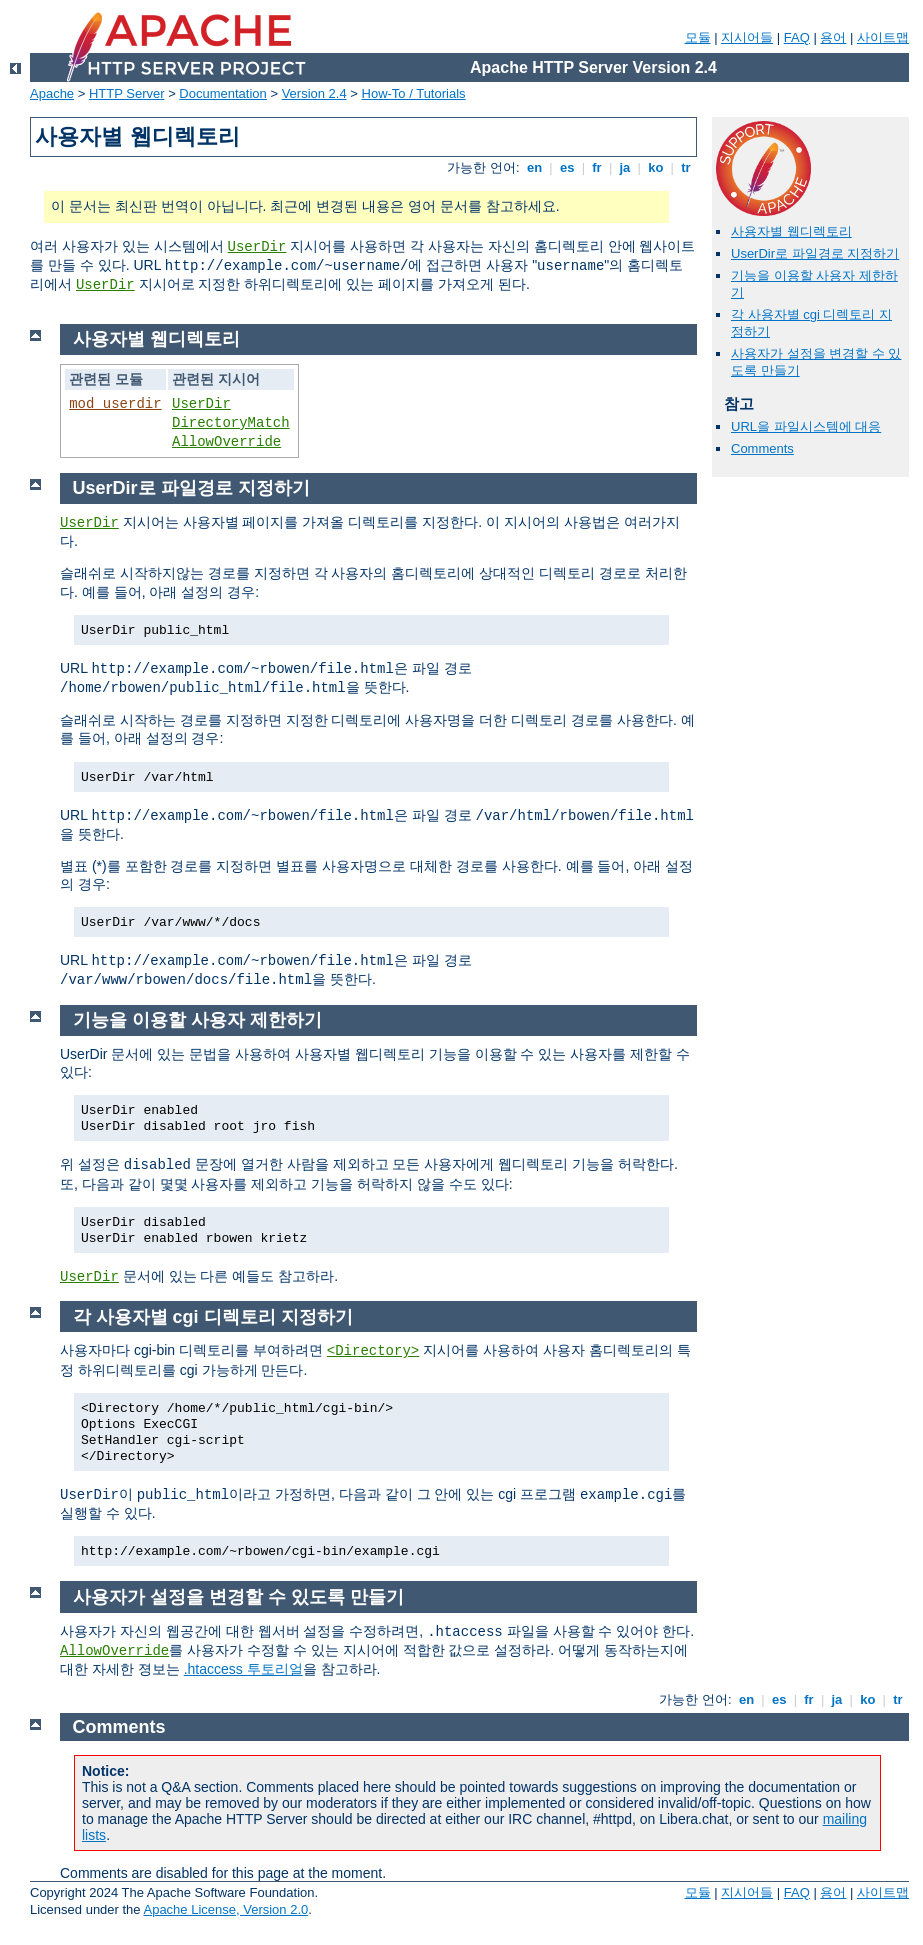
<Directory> (373, 1351)
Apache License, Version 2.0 (225, 1909)
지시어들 (747, 37)
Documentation (222, 93)
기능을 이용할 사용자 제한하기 (197, 1020)
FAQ (797, 37)
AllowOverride (226, 442)
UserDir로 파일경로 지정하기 (815, 253)
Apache (52, 93)
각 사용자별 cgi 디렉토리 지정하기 (213, 1317)
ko (656, 167)
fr (597, 167)
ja (625, 167)
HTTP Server (127, 93)
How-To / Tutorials (414, 93)
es (567, 167)
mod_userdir (115, 404)
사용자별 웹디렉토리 (791, 231)
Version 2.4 (314, 93)
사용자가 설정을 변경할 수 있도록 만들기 (238, 1597)
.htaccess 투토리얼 (243, 1669)
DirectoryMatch (231, 423)
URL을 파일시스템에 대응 (806, 426)
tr (686, 167)
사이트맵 (883, 37)
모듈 (698, 37)
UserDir (257, 247)
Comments (762, 448)
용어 (833, 37)
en (534, 167)
